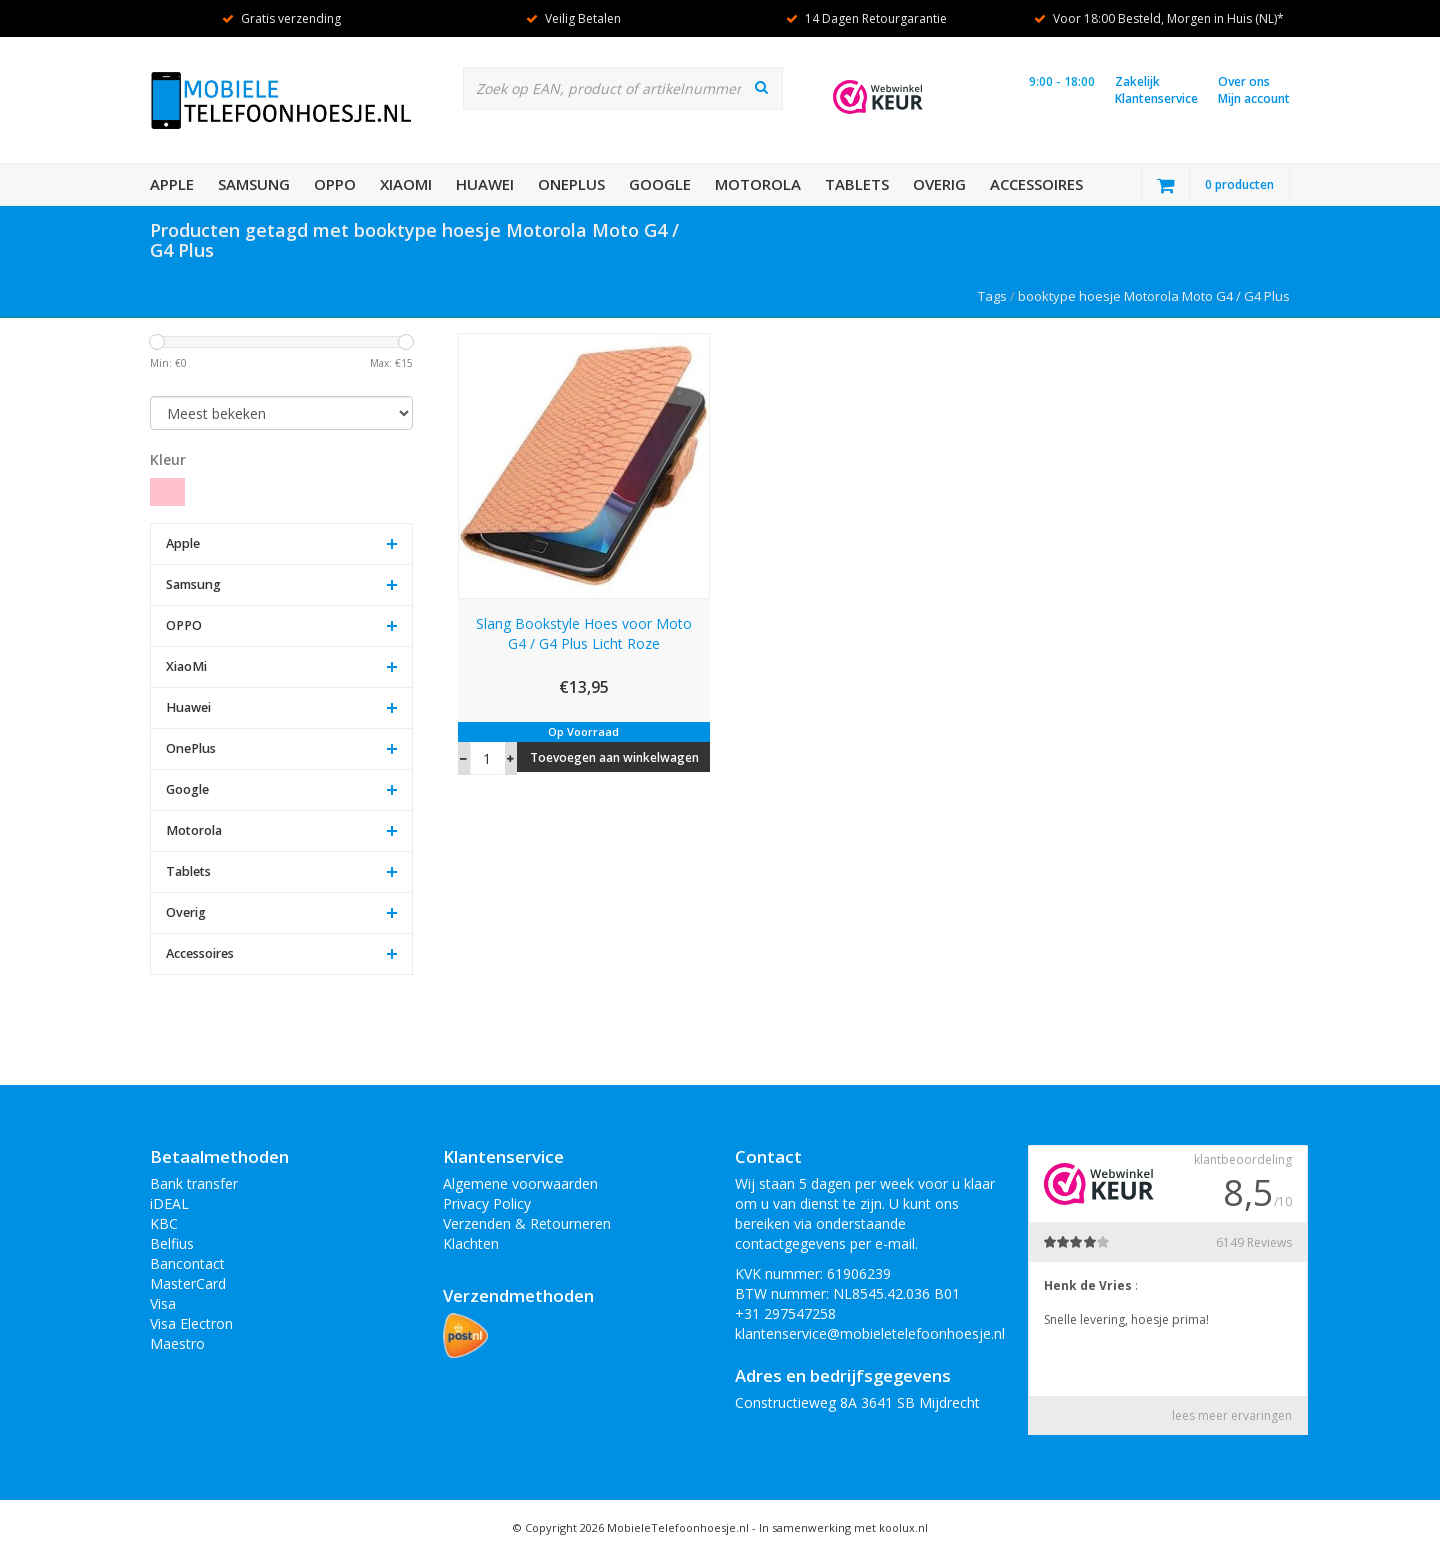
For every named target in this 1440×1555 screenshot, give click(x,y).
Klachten (471, 1243)
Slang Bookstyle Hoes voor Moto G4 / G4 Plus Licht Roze (584, 633)
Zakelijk (1137, 81)
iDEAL (169, 1203)
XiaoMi (406, 184)
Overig (939, 184)
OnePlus (571, 184)
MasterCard (188, 1283)
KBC (164, 1223)
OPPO (335, 184)
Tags (992, 296)
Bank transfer (194, 1183)
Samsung (254, 184)
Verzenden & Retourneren (527, 1223)
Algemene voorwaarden (520, 1183)
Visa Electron (191, 1323)
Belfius (172, 1243)
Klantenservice (1156, 98)
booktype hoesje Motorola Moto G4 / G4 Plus (1154, 296)
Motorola (758, 184)
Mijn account (1254, 98)
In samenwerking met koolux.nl (843, 1527)
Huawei (485, 184)
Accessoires (1036, 184)
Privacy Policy (487, 1203)
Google (660, 184)
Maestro (177, 1343)
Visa (163, 1303)
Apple (172, 184)
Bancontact (187, 1263)
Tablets (857, 184)
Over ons (1244, 81)
